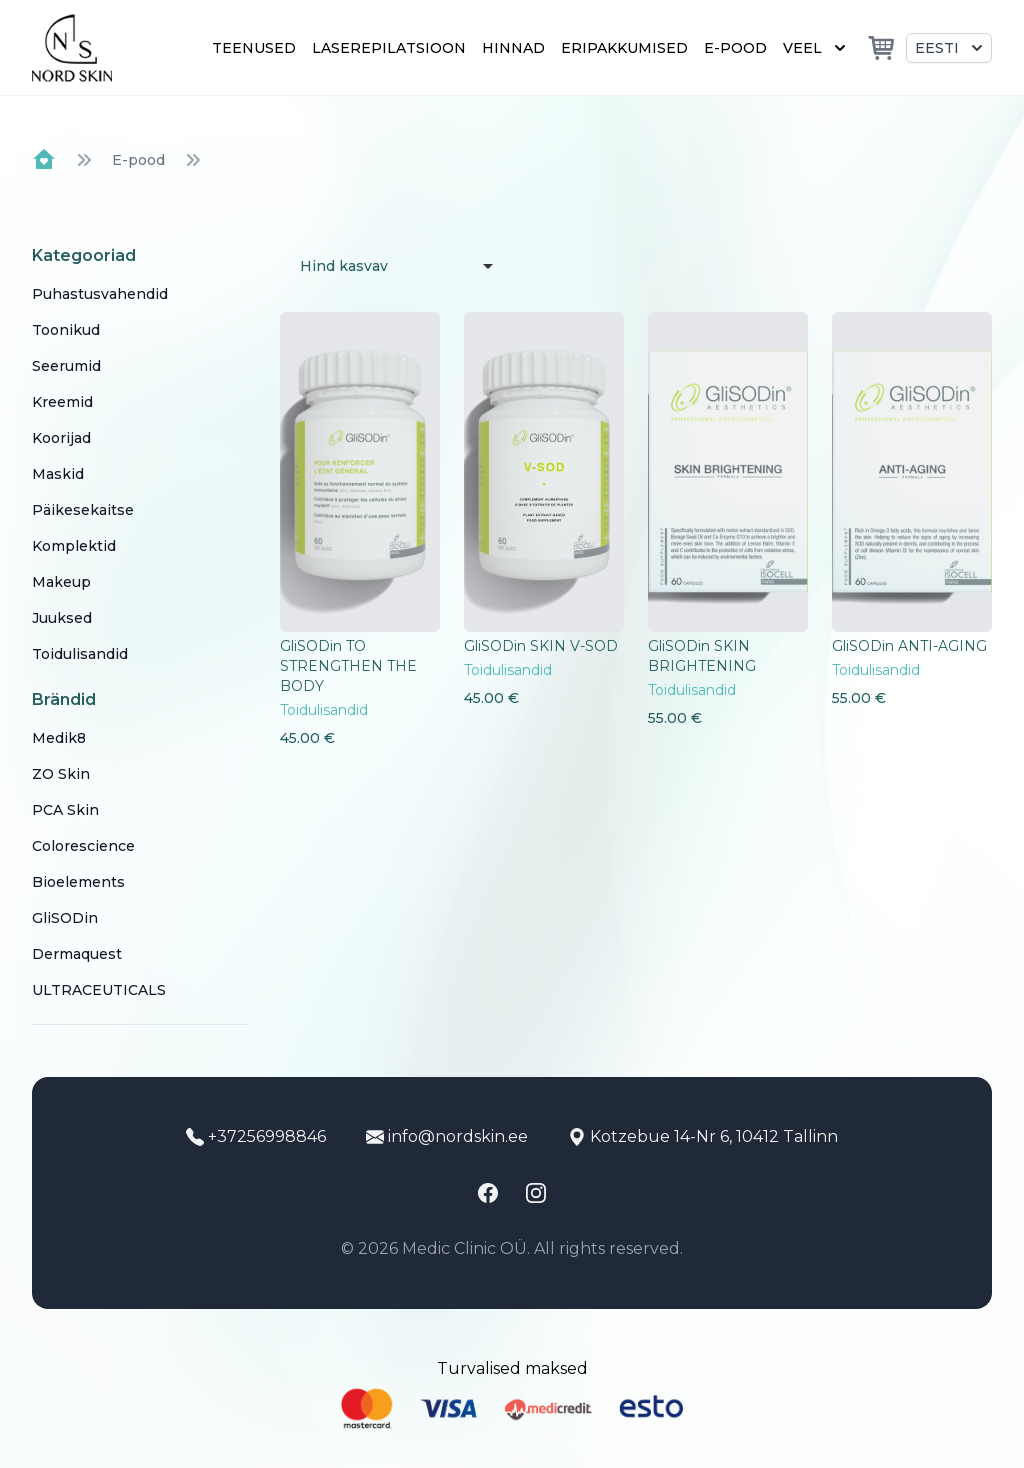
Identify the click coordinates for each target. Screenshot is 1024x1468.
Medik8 (59, 738)
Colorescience (83, 846)
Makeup (61, 582)
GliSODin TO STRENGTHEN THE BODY (348, 666)
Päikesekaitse (83, 510)
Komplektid (74, 546)
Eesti (951, 48)
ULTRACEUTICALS (99, 990)
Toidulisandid (80, 654)
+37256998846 (256, 1136)
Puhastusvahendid (100, 294)
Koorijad (61, 438)
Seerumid (66, 366)
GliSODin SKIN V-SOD (541, 646)
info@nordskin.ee (447, 1136)
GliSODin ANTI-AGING (909, 646)
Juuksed (62, 618)
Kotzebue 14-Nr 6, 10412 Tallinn (703, 1136)
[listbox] (392, 266)
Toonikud (66, 330)
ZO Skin (61, 774)
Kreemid (62, 402)
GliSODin (65, 918)
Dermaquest (77, 954)
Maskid (58, 474)
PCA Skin (65, 810)
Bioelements (78, 882)
